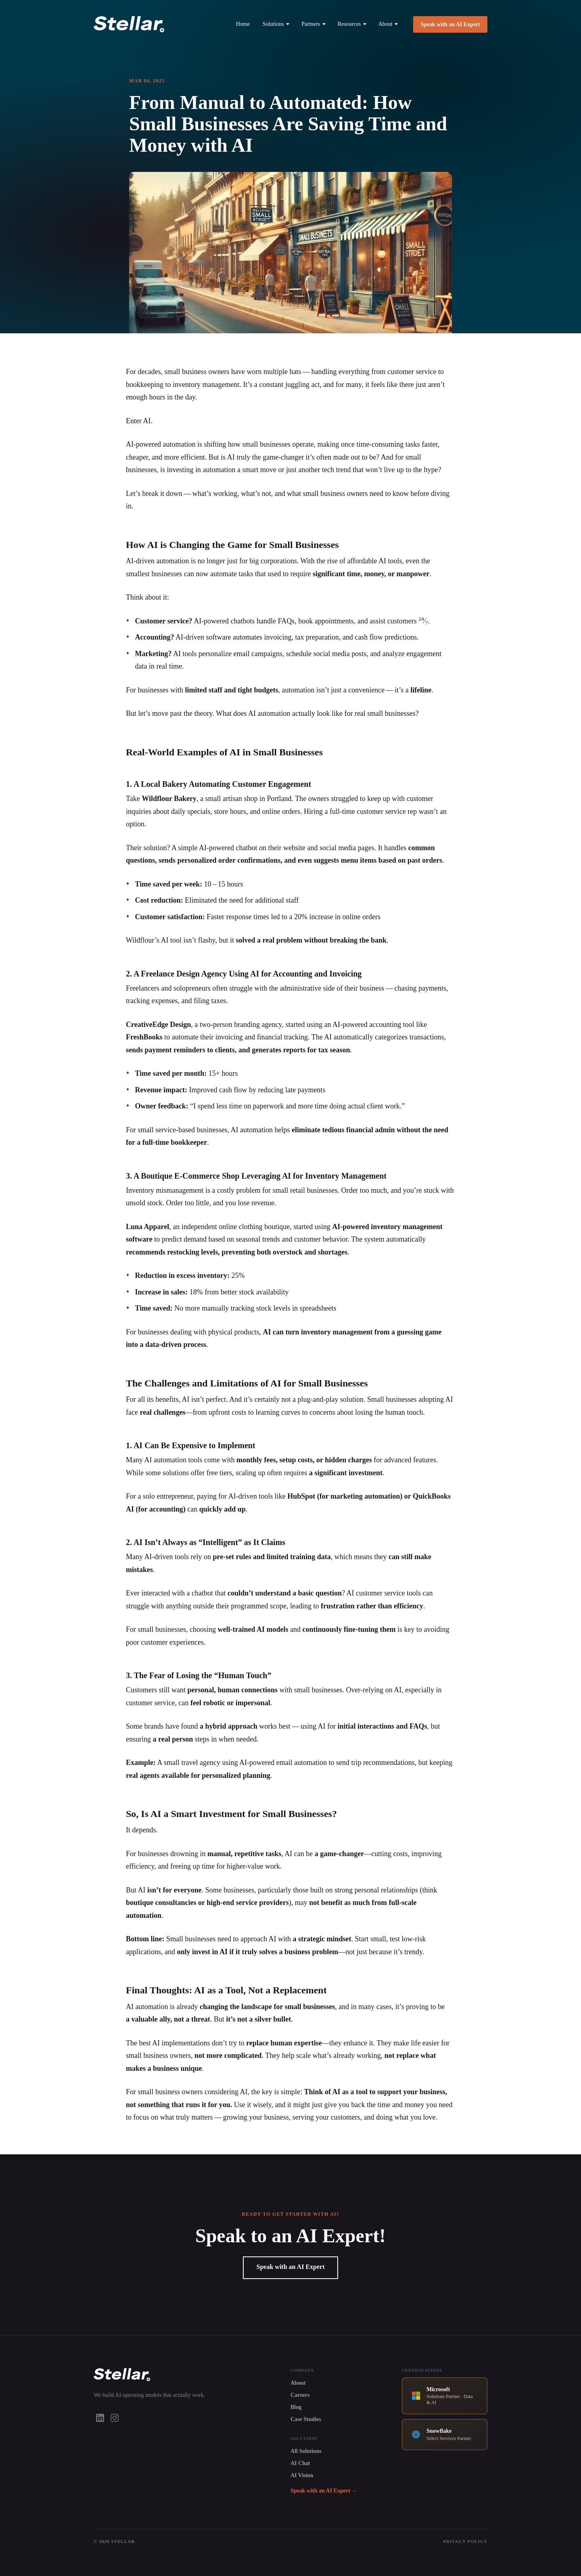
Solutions (276, 24)
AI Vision (301, 2475)
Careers (299, 2395)
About (388, 24)
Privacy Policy (465, 2541)
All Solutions (306, 2451)
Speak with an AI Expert (450, 24)
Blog (295, 2407)
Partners (313, 24)
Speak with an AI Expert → (323, 2491)
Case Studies (305, 2419)
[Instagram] (114, 2417)
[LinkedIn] (100, 2417)
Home (243, 24)
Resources (352, 24)
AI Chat (300, 2463)
